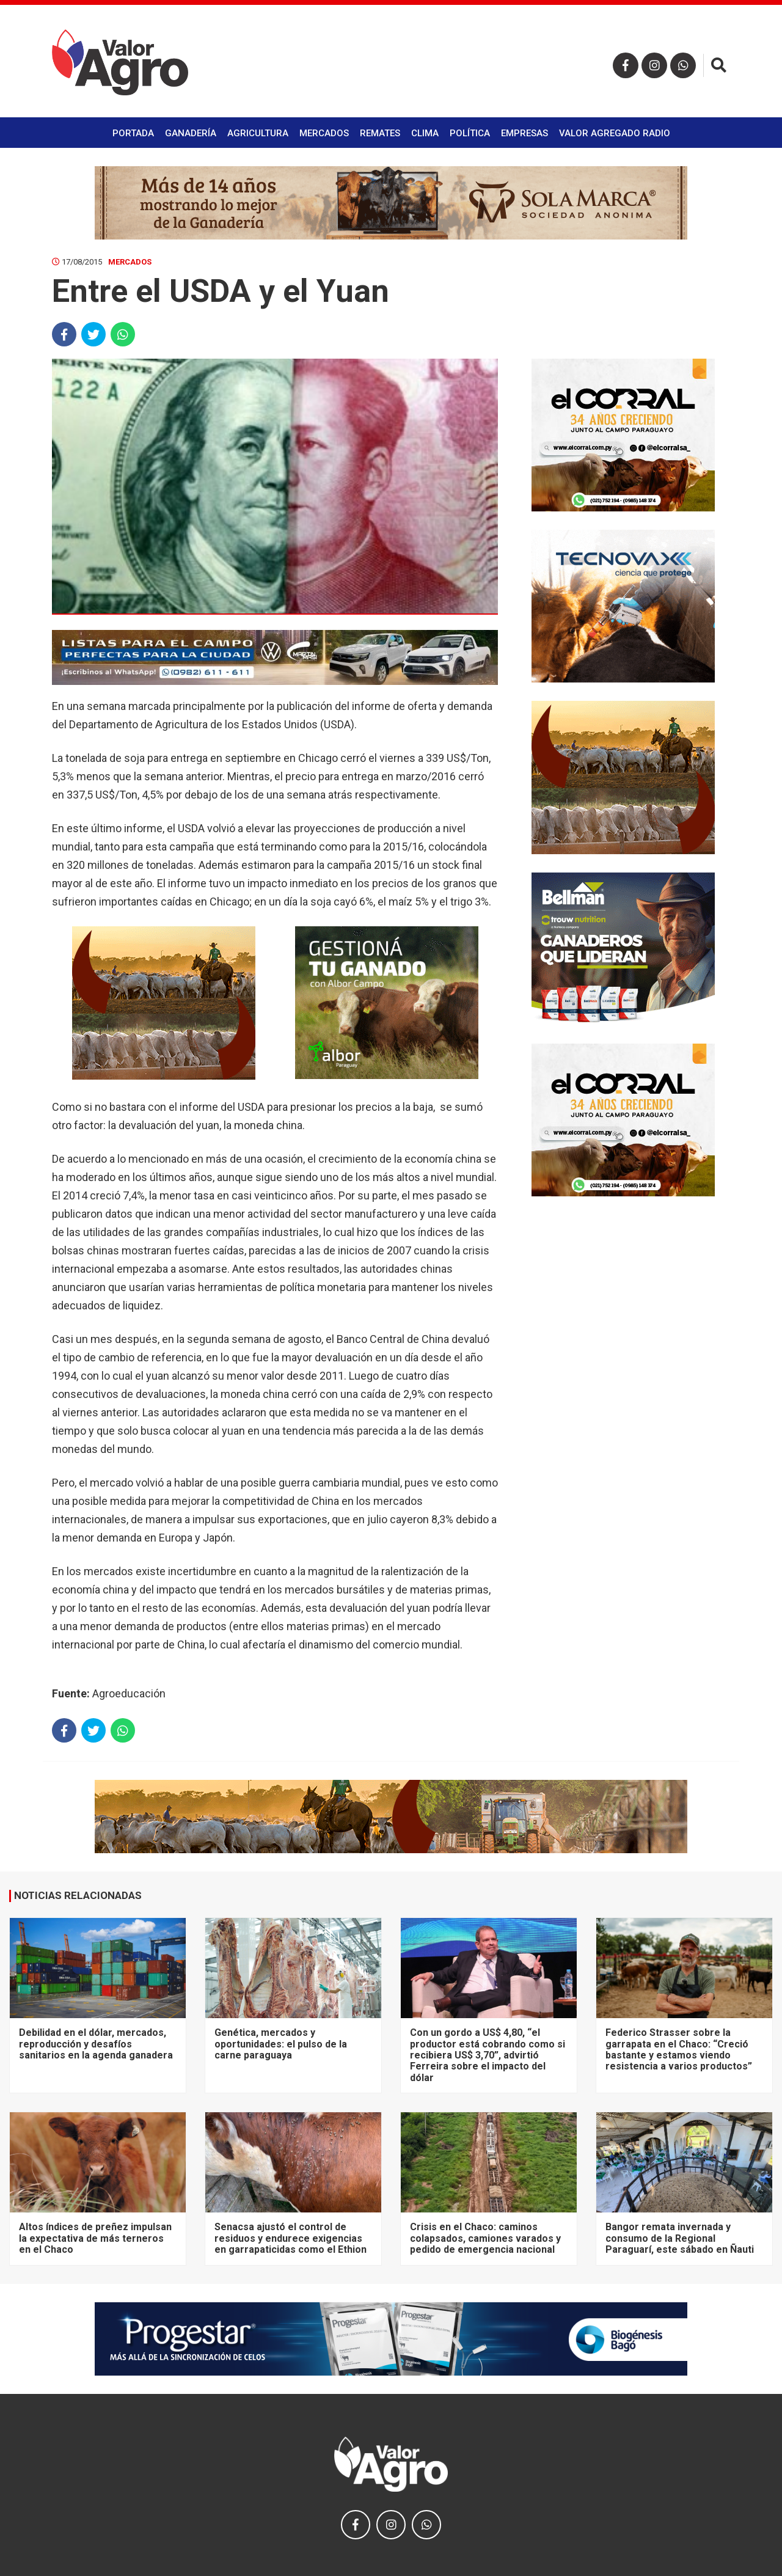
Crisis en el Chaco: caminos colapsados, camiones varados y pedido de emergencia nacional (485, 2238)
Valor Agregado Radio (614, 133)
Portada (133, 133)
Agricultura (257, 133)
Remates (380, 133)
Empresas (524, 133)
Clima (425, 133)
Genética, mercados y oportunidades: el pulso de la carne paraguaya (280, 2044)
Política (470, 133)
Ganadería (190, 133)
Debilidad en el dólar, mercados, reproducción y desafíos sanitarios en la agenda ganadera (96, 2044)
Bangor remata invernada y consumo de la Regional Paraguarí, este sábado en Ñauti (679, 2238)
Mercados (324, 133)
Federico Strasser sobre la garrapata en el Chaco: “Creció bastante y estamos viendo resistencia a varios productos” (678, 2049)
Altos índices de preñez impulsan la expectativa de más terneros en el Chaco (95, 2238)
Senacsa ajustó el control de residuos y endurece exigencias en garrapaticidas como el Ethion (290, 2238)
